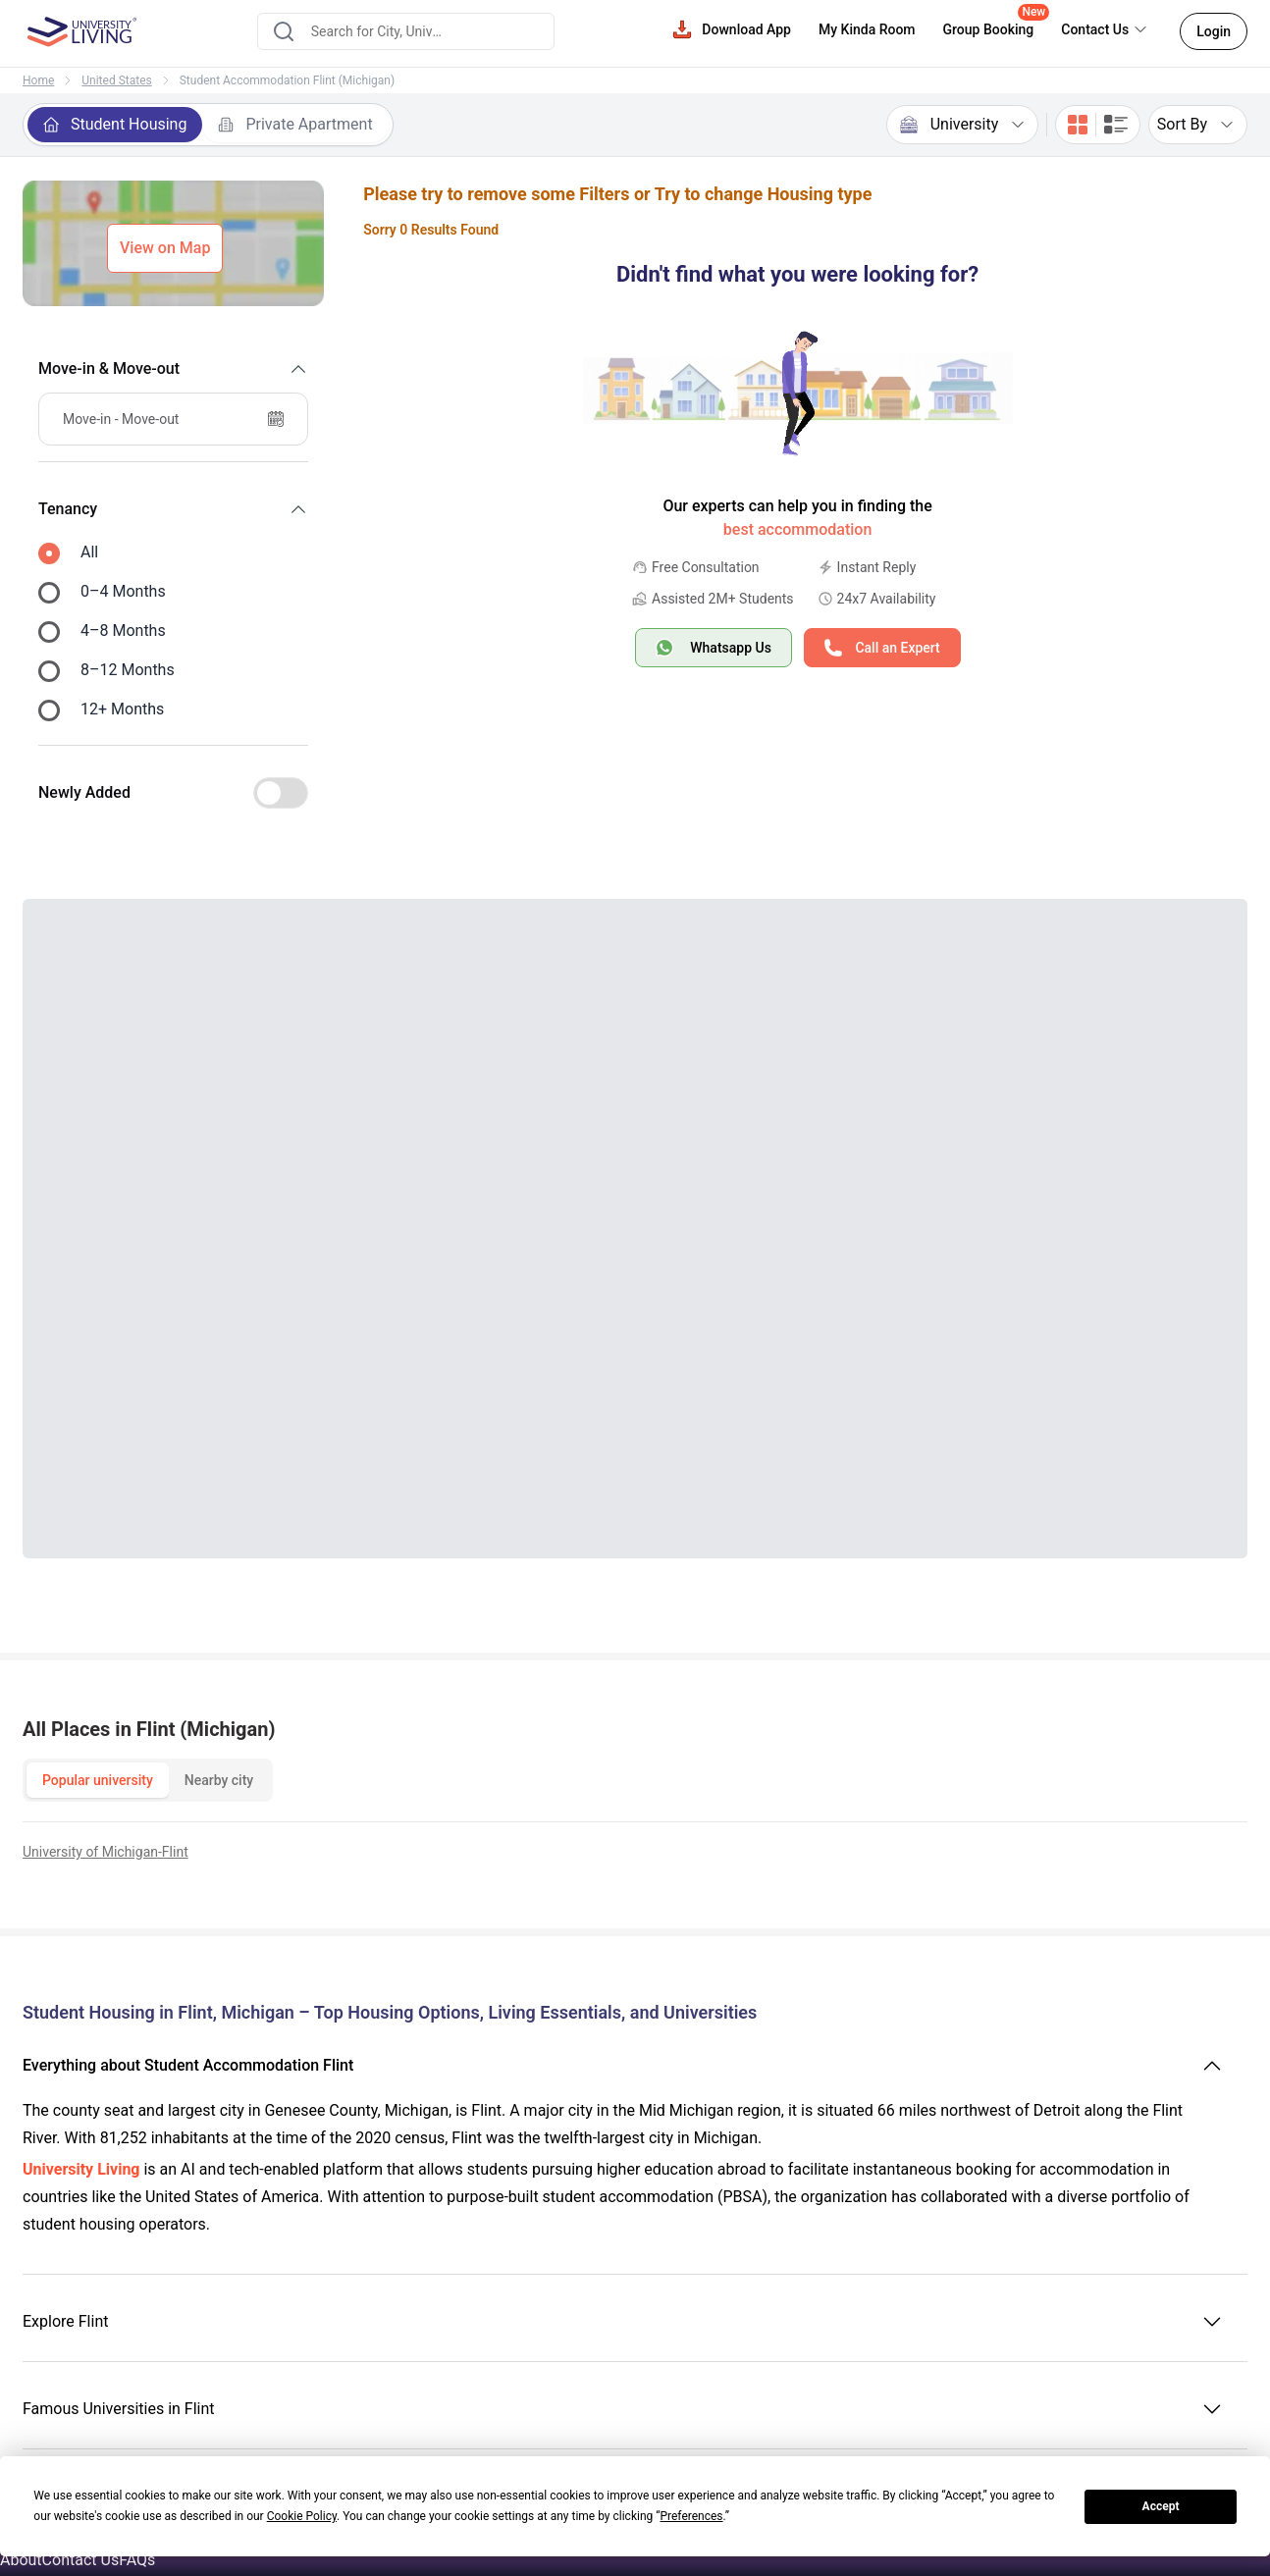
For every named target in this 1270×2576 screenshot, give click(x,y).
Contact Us (81, 2559)
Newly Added (84, 792)
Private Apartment (295, 124)
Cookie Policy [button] (302, 2516)
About (21, 2559)
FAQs (137, 2559)
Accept (1161, 2506)
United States (116, 80)
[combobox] (406, 31)
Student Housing (114, 124)
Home (38, 80)
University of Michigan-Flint (105, 1852)
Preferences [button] (691, 2516)
